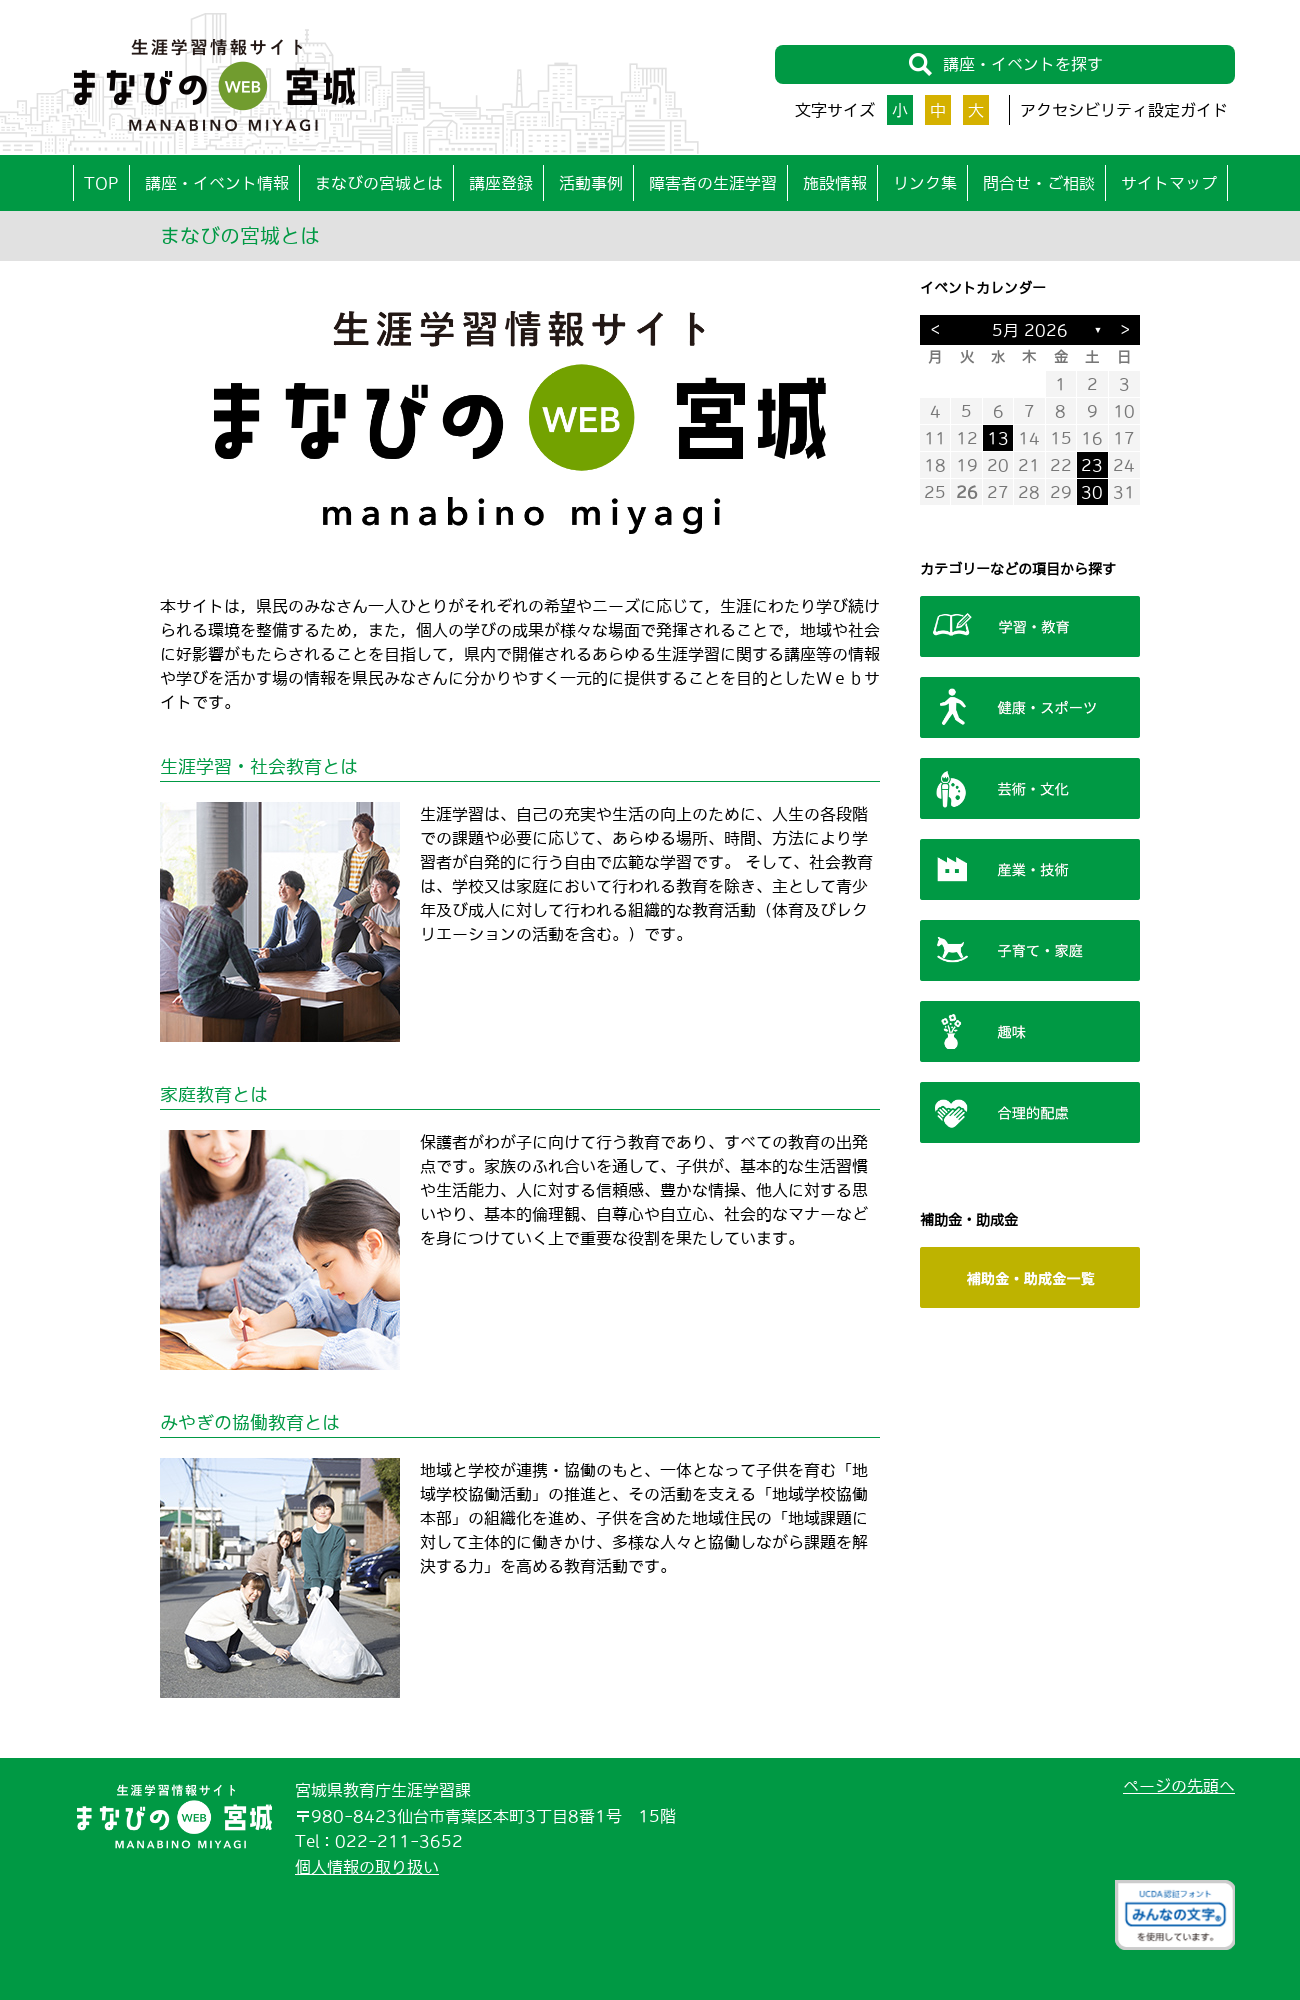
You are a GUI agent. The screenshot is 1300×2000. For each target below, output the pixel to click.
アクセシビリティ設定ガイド (1124, 110)
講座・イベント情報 (217, 183)
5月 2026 (1030, 330)
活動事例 (591, 183)
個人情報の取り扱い (367, 1867)
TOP (101, 183)
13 (998, 438)
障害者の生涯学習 (713, 183)
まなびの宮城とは (379, 183)
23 (1092, 465)
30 (1092, 492)
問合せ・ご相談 (1039, 183)
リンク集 (925, 183)
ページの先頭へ (1179, 1786)
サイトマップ (1169, 183)
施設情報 (835, 183)
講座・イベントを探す (1005, 64)
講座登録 (501, 183)
